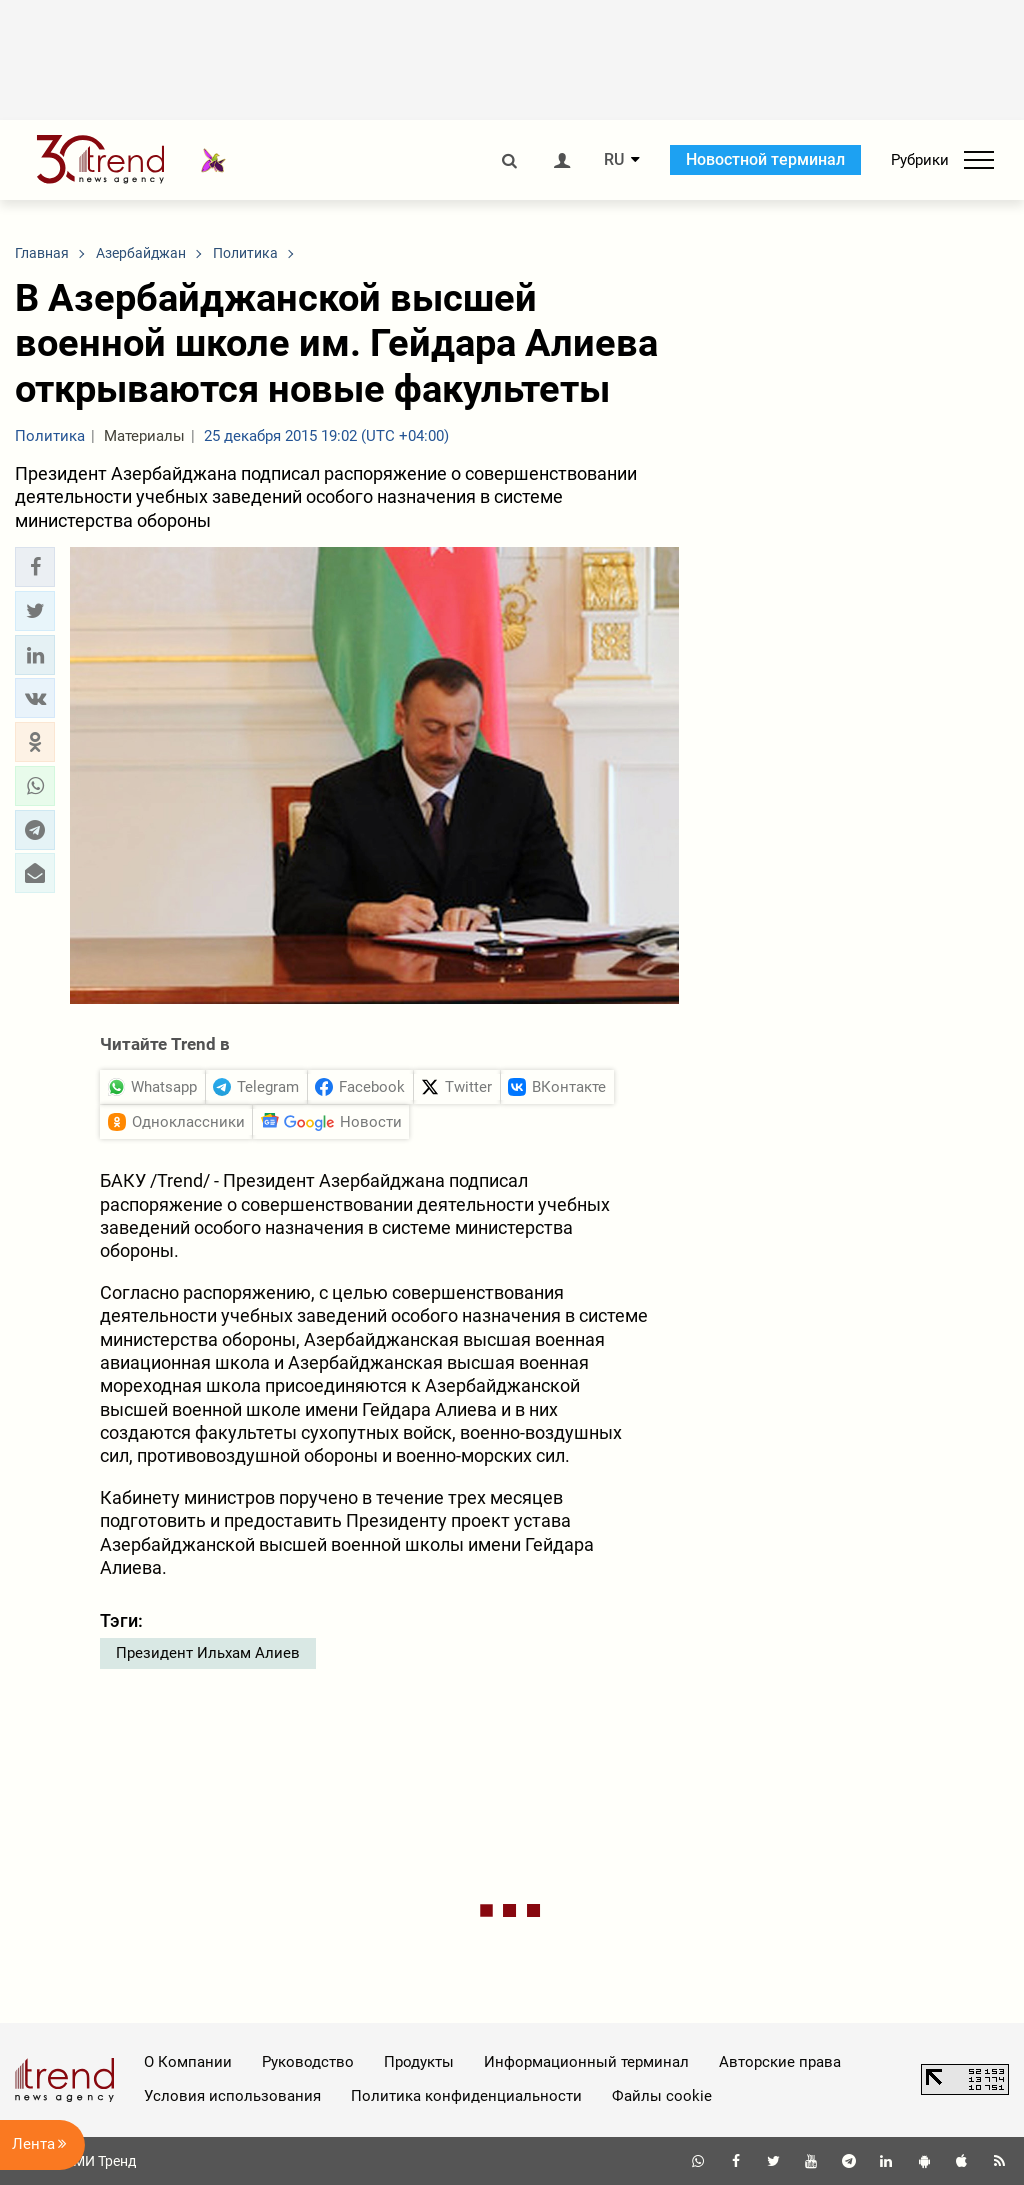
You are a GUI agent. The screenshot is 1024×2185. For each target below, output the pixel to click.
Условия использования (232, 2096)
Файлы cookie (662, 2096)
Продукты (419, 2062)
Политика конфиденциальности (466, 2096)
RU (614, 160)
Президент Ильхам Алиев (208, 1653)
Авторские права (780, 2062)
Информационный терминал (586, 2062)
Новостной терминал (765, 159)
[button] (35, 567)
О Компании (188, 2062)
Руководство (308, 2062)
